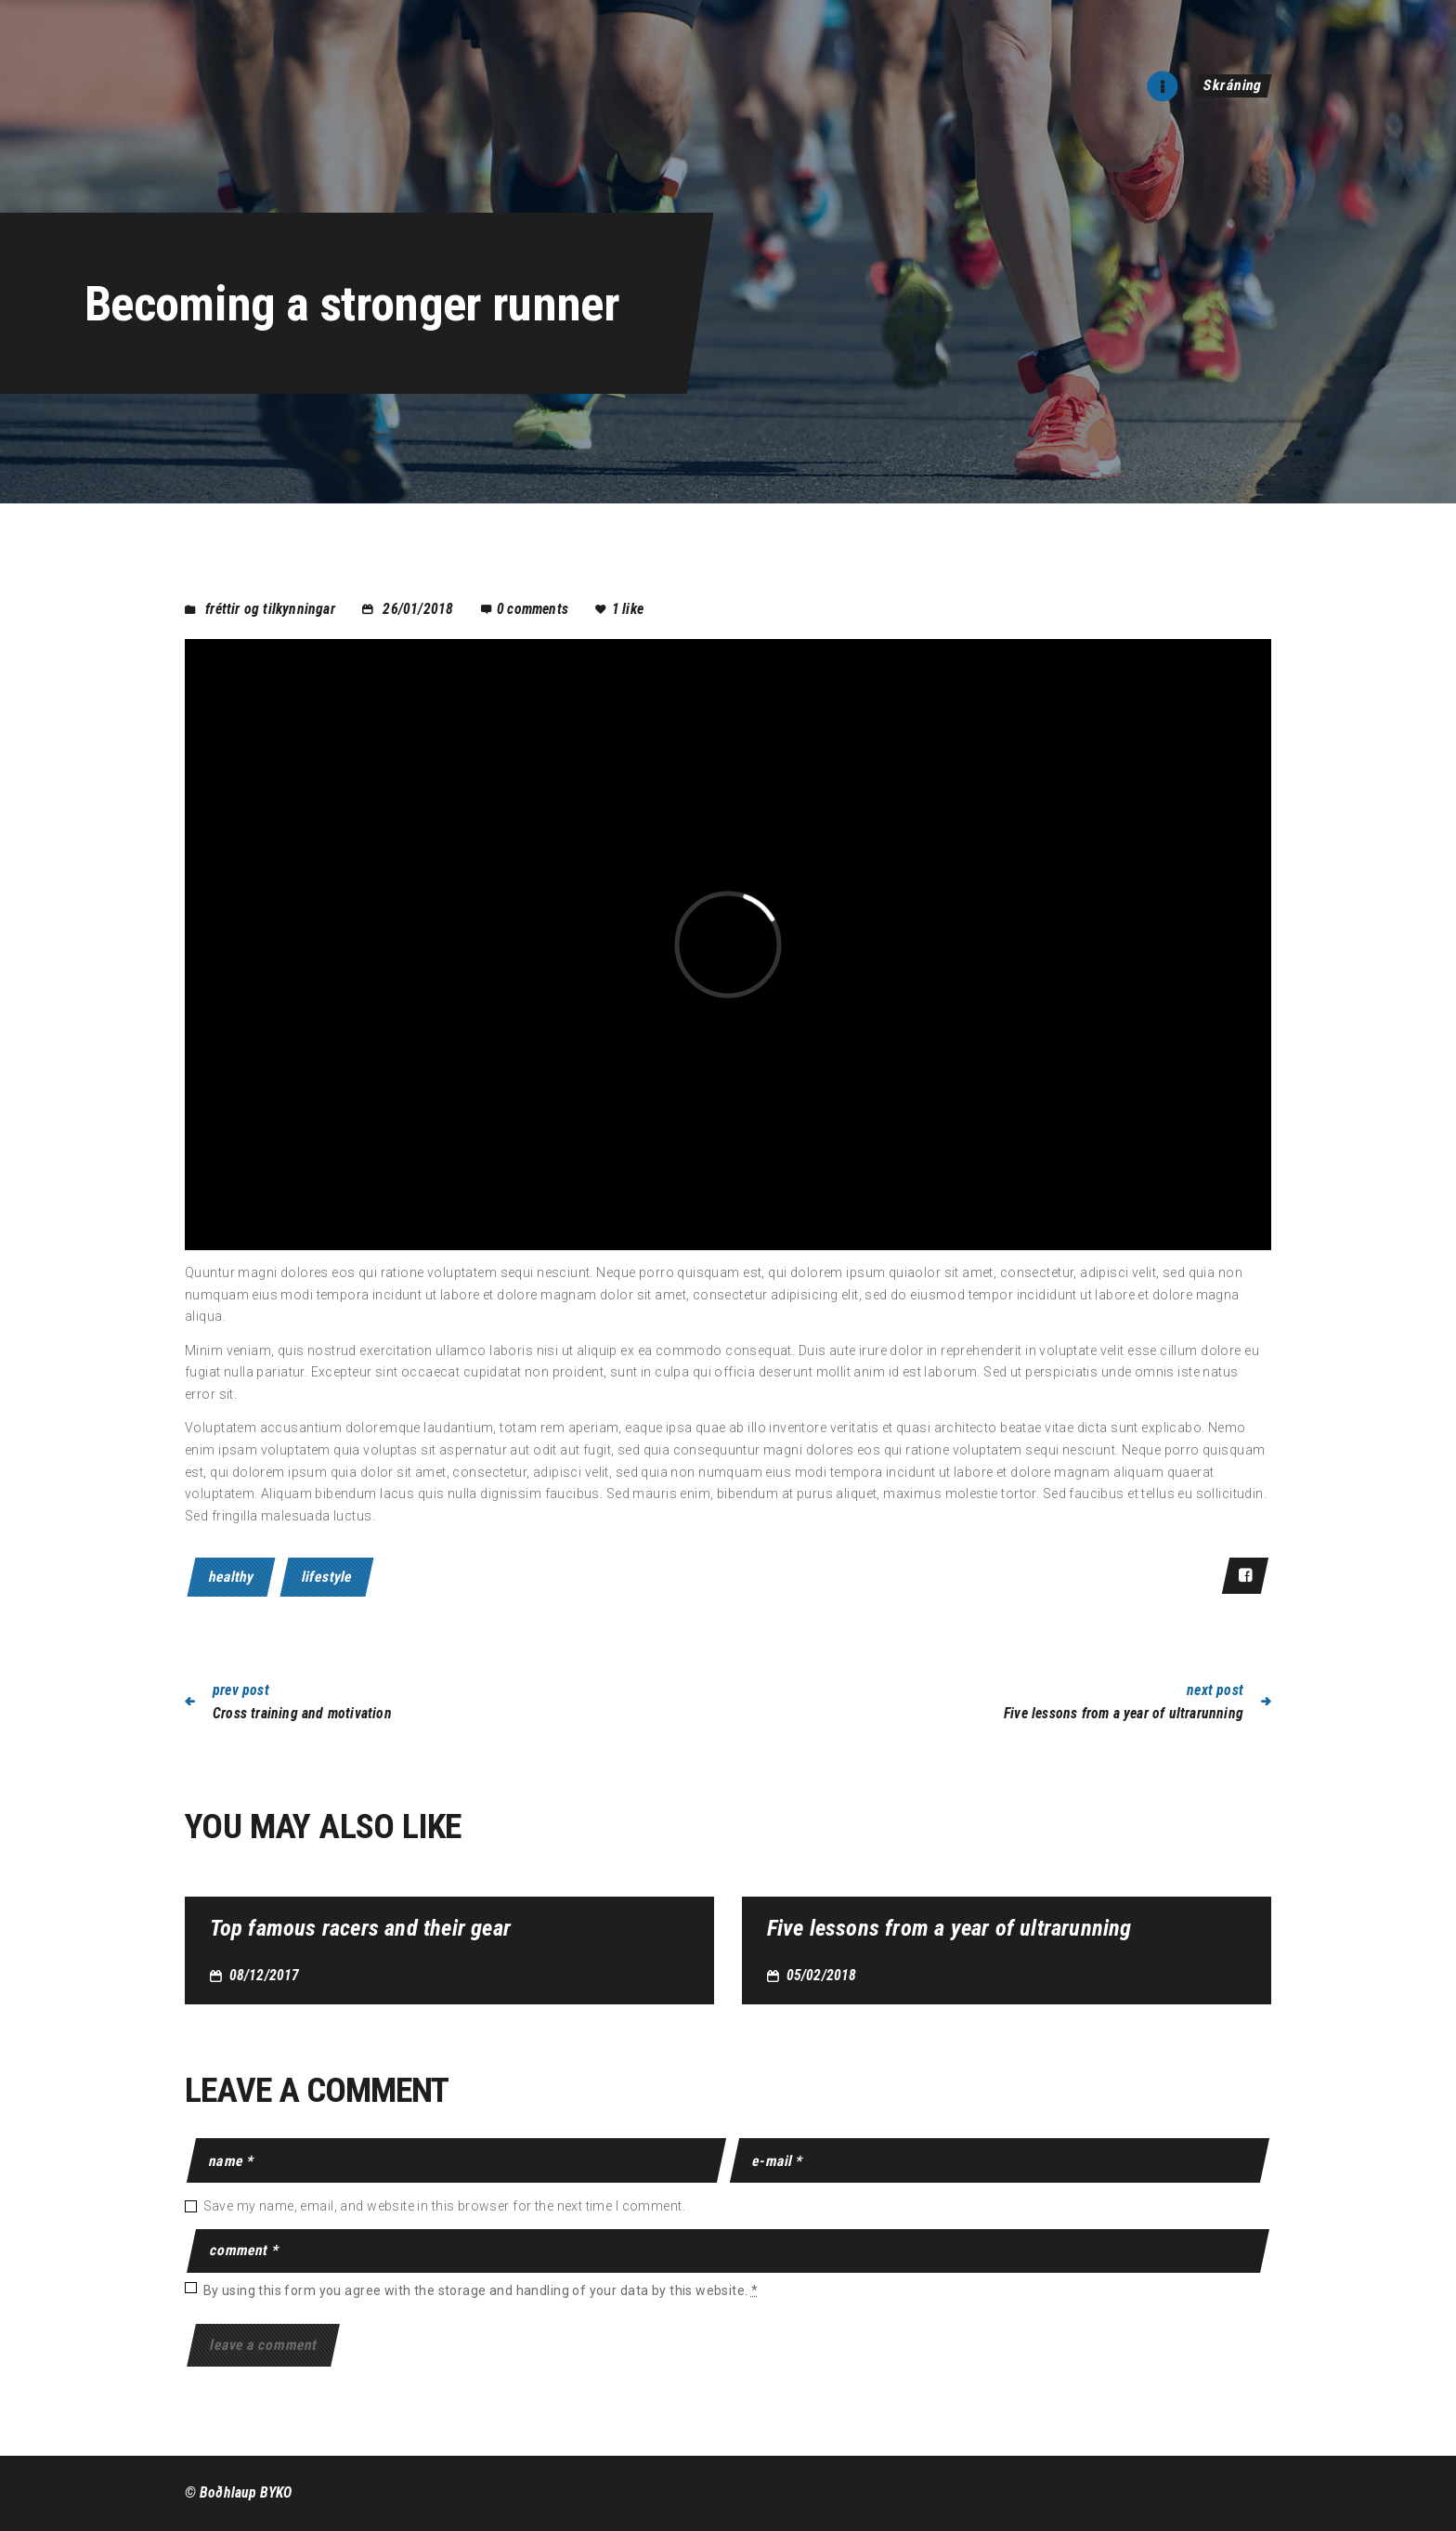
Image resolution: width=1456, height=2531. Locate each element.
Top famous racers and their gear (360, 1928)
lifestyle (327, 1576)
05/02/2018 (821, 1975)
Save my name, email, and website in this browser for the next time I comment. (444, 2205)
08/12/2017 (264, 1975)
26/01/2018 (418, 609)
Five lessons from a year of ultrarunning (949, 1928)
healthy (231, 1576)
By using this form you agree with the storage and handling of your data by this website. (481, 2290)
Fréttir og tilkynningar (270, 609)
